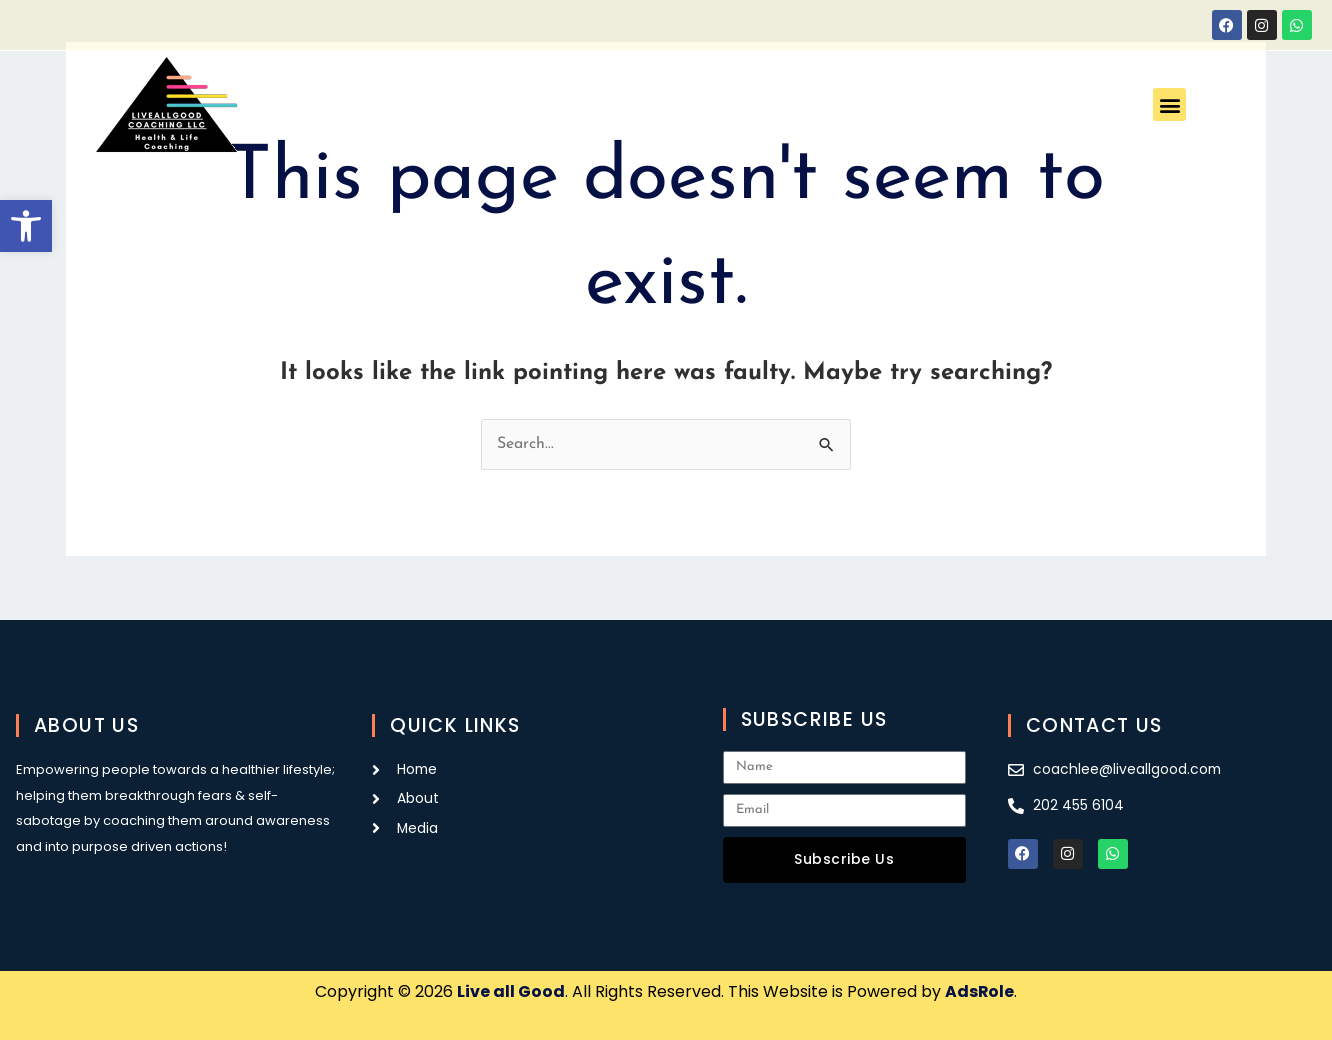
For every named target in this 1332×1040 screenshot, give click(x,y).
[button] (26, 226)
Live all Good (511, 991)
